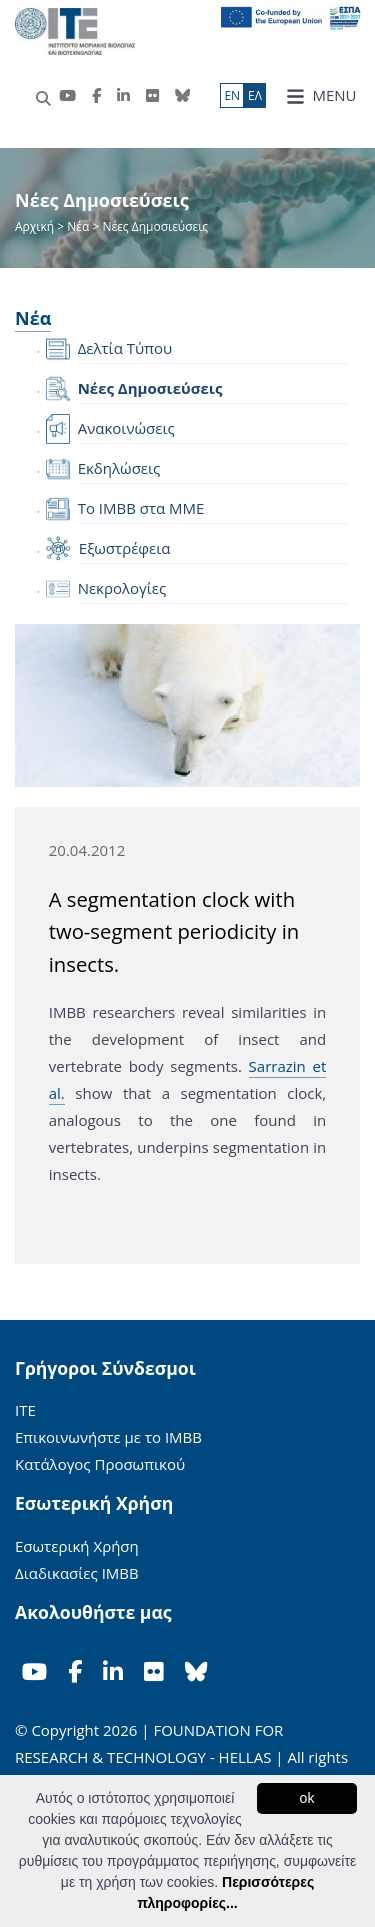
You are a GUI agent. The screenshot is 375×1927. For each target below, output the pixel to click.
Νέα (78, 226)
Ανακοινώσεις (126, 428)
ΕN (232, 95)
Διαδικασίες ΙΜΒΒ (77, 1573)
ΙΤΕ (25, 1410)
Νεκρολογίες (122, 588)
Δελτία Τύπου (125, 348)
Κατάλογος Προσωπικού (100, 1464)
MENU (321, 95)
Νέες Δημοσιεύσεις (150, 388)
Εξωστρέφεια (125, 548)
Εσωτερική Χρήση (77, 1546)
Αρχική (36, 226)
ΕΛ (255, 95)
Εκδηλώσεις (119, 468)
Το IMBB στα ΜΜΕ (141, 508)
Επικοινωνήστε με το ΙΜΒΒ (108, 1437)
